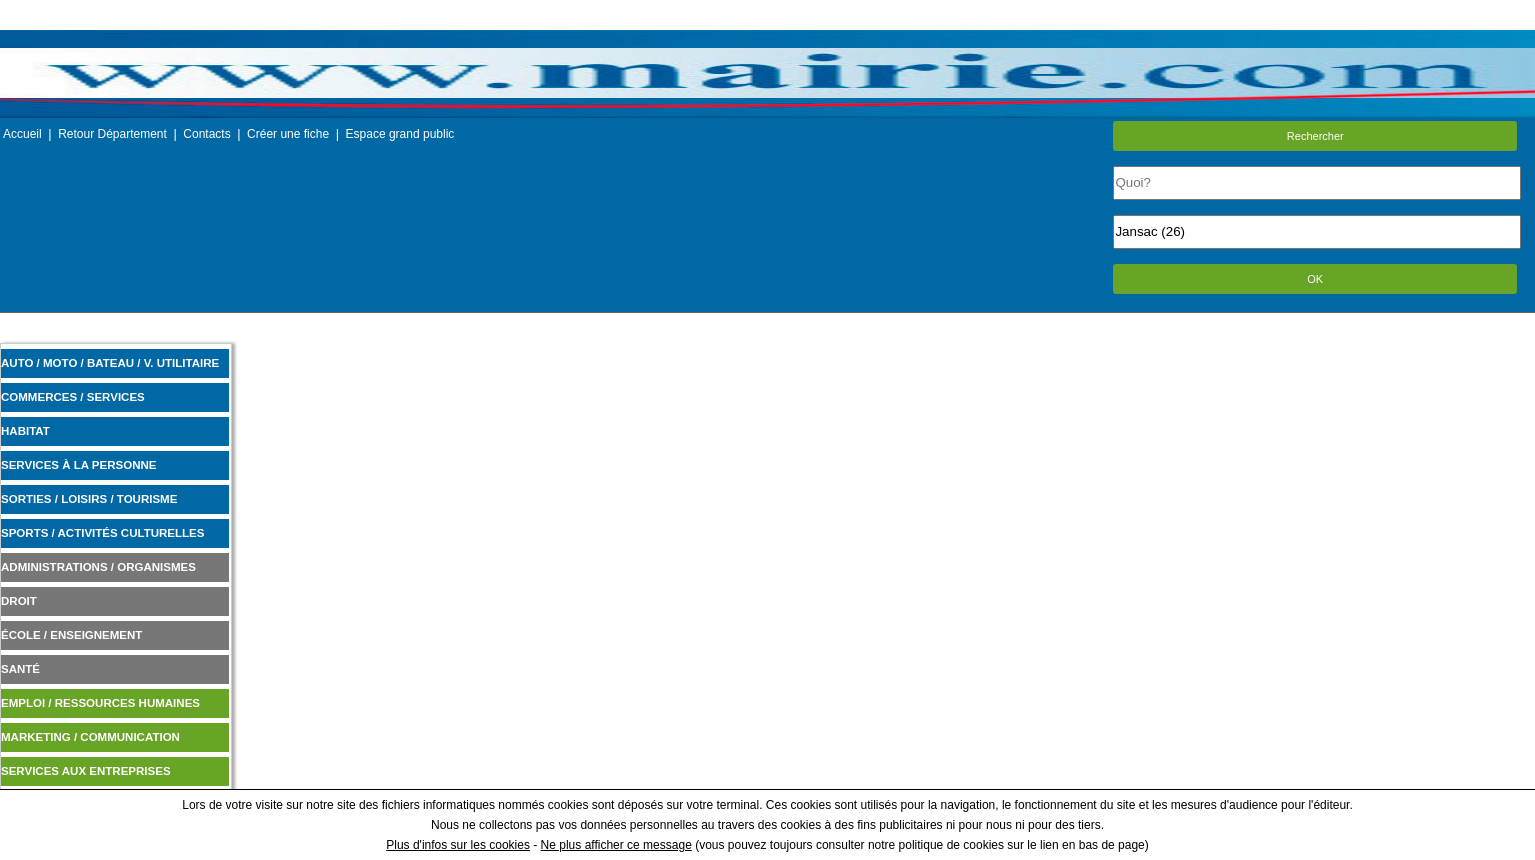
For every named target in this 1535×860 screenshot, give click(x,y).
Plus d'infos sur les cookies (458, 845)
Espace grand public (400, 134)
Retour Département (112, 134)
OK (1315, 279)
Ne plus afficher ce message (616, 845)
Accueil (22, 134)
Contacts (206, 134)
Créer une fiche (288, 134)
